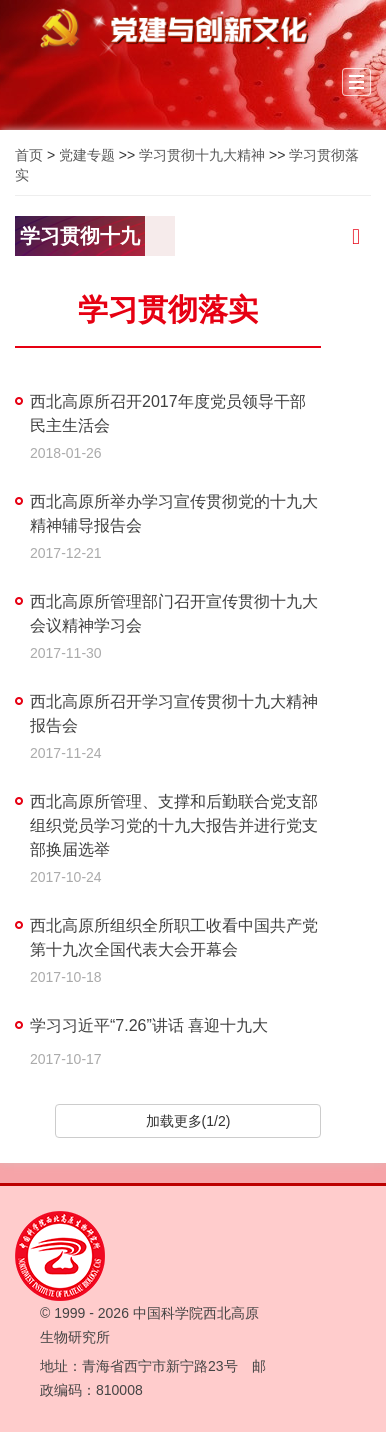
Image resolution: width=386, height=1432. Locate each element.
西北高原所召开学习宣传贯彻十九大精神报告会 (174, 713)
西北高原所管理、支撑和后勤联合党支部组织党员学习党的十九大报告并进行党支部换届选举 (174, 825)
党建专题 (87, 155)
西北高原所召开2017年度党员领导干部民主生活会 (168, 413)
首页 (29, 155)
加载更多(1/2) (188, 1121)
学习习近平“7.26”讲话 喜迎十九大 (149, 1025)
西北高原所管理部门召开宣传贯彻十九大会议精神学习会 (174, 613)
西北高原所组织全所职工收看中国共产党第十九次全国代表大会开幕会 (174, 937)
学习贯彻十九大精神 (202, 155)
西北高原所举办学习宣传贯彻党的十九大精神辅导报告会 (174, 513)
